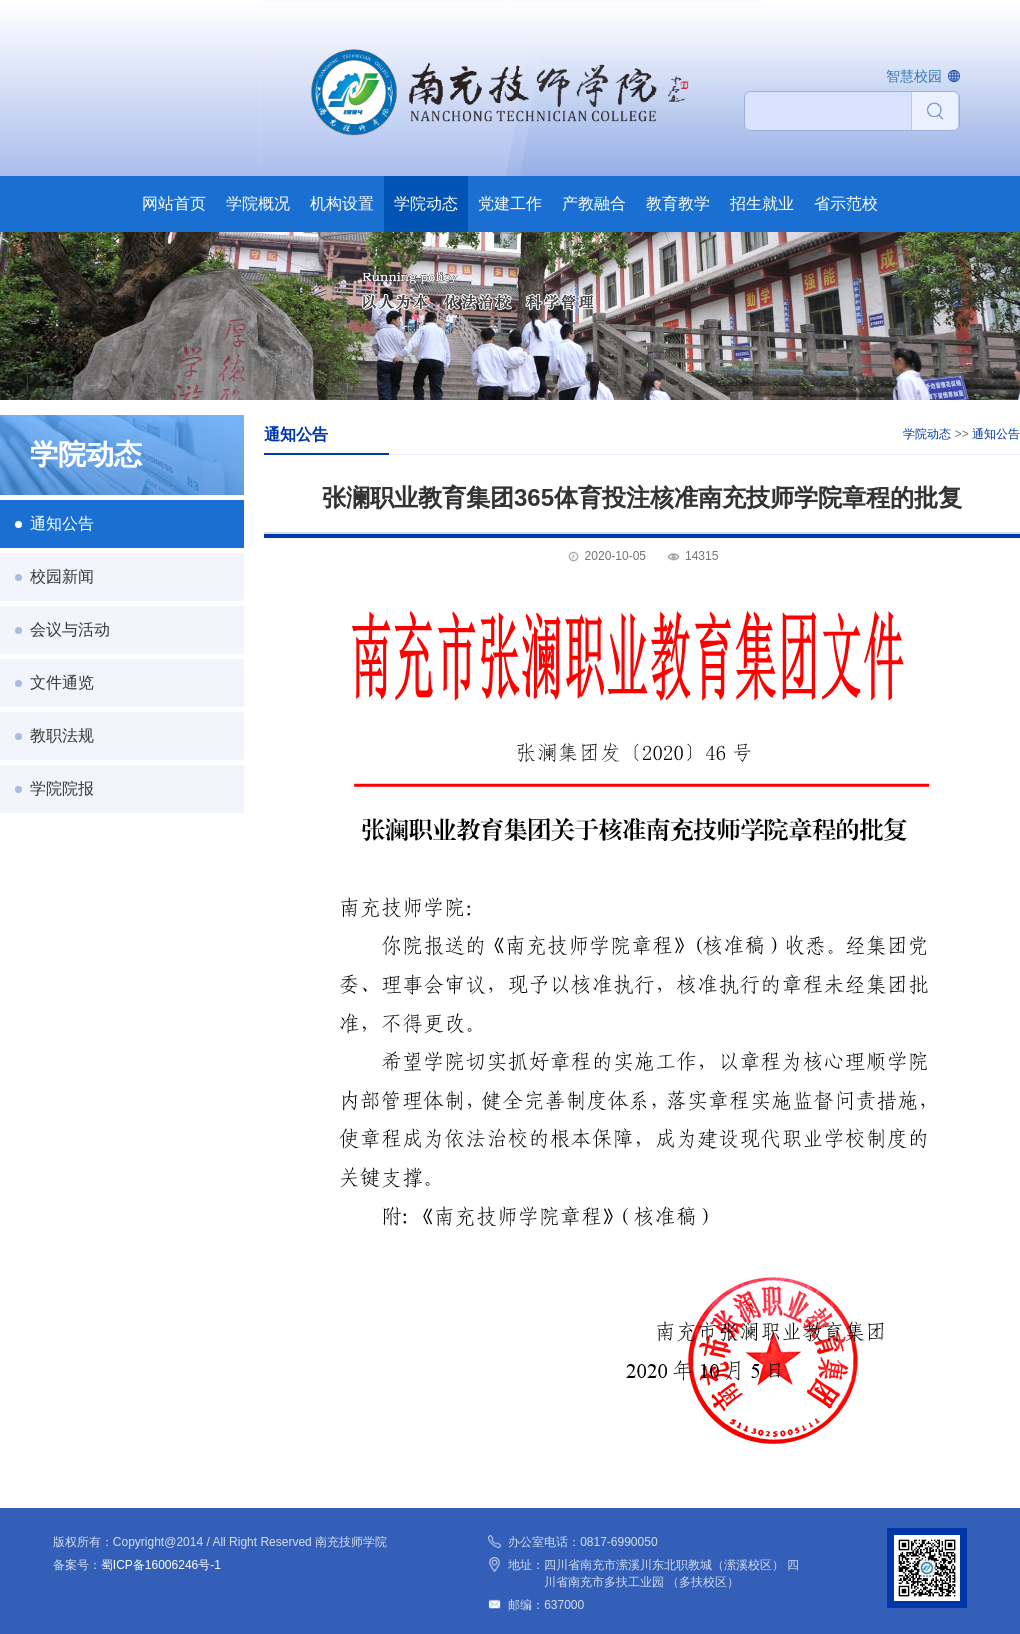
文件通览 (62, 682)
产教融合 (594, 203)
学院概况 (258, 203)
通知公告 (62, 523)
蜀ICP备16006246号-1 (161, 1565)
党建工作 (510, 203)
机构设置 (342, 203)
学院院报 (62, 788)
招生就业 (762, 203)
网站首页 (174, 203)
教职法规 (62, 735)
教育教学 (678, 203)
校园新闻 (62, 576)
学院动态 (426, 203)
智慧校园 (914, 76)
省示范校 (846, 203)
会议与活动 (70, 629)
